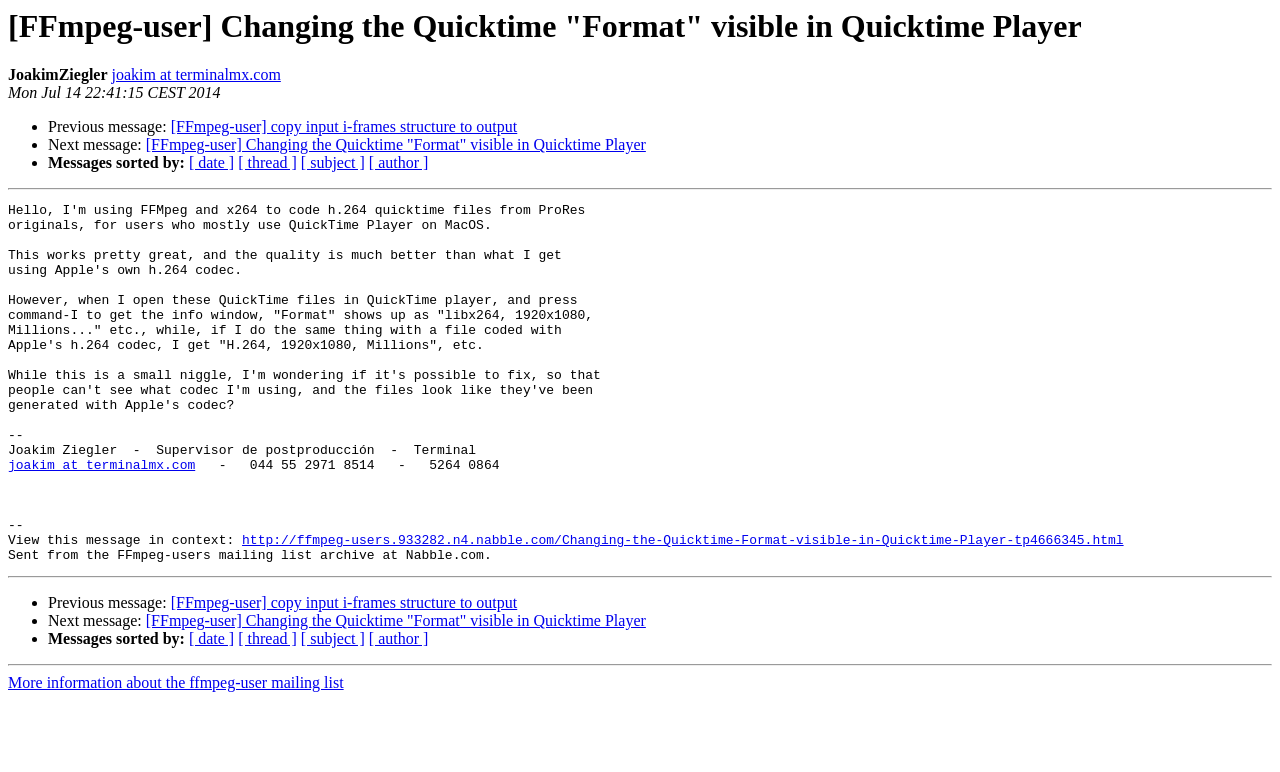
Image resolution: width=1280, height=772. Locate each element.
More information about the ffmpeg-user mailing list (176, 754)
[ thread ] (267, 162)
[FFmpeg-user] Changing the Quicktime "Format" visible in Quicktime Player (396, 144)
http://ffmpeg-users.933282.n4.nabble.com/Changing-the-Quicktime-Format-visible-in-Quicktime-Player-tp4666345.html (682, 608)
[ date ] (211, 162)
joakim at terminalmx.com (196, 74)
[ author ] (399, 162)
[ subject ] (333, 162)
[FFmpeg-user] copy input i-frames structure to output (344, 126)
